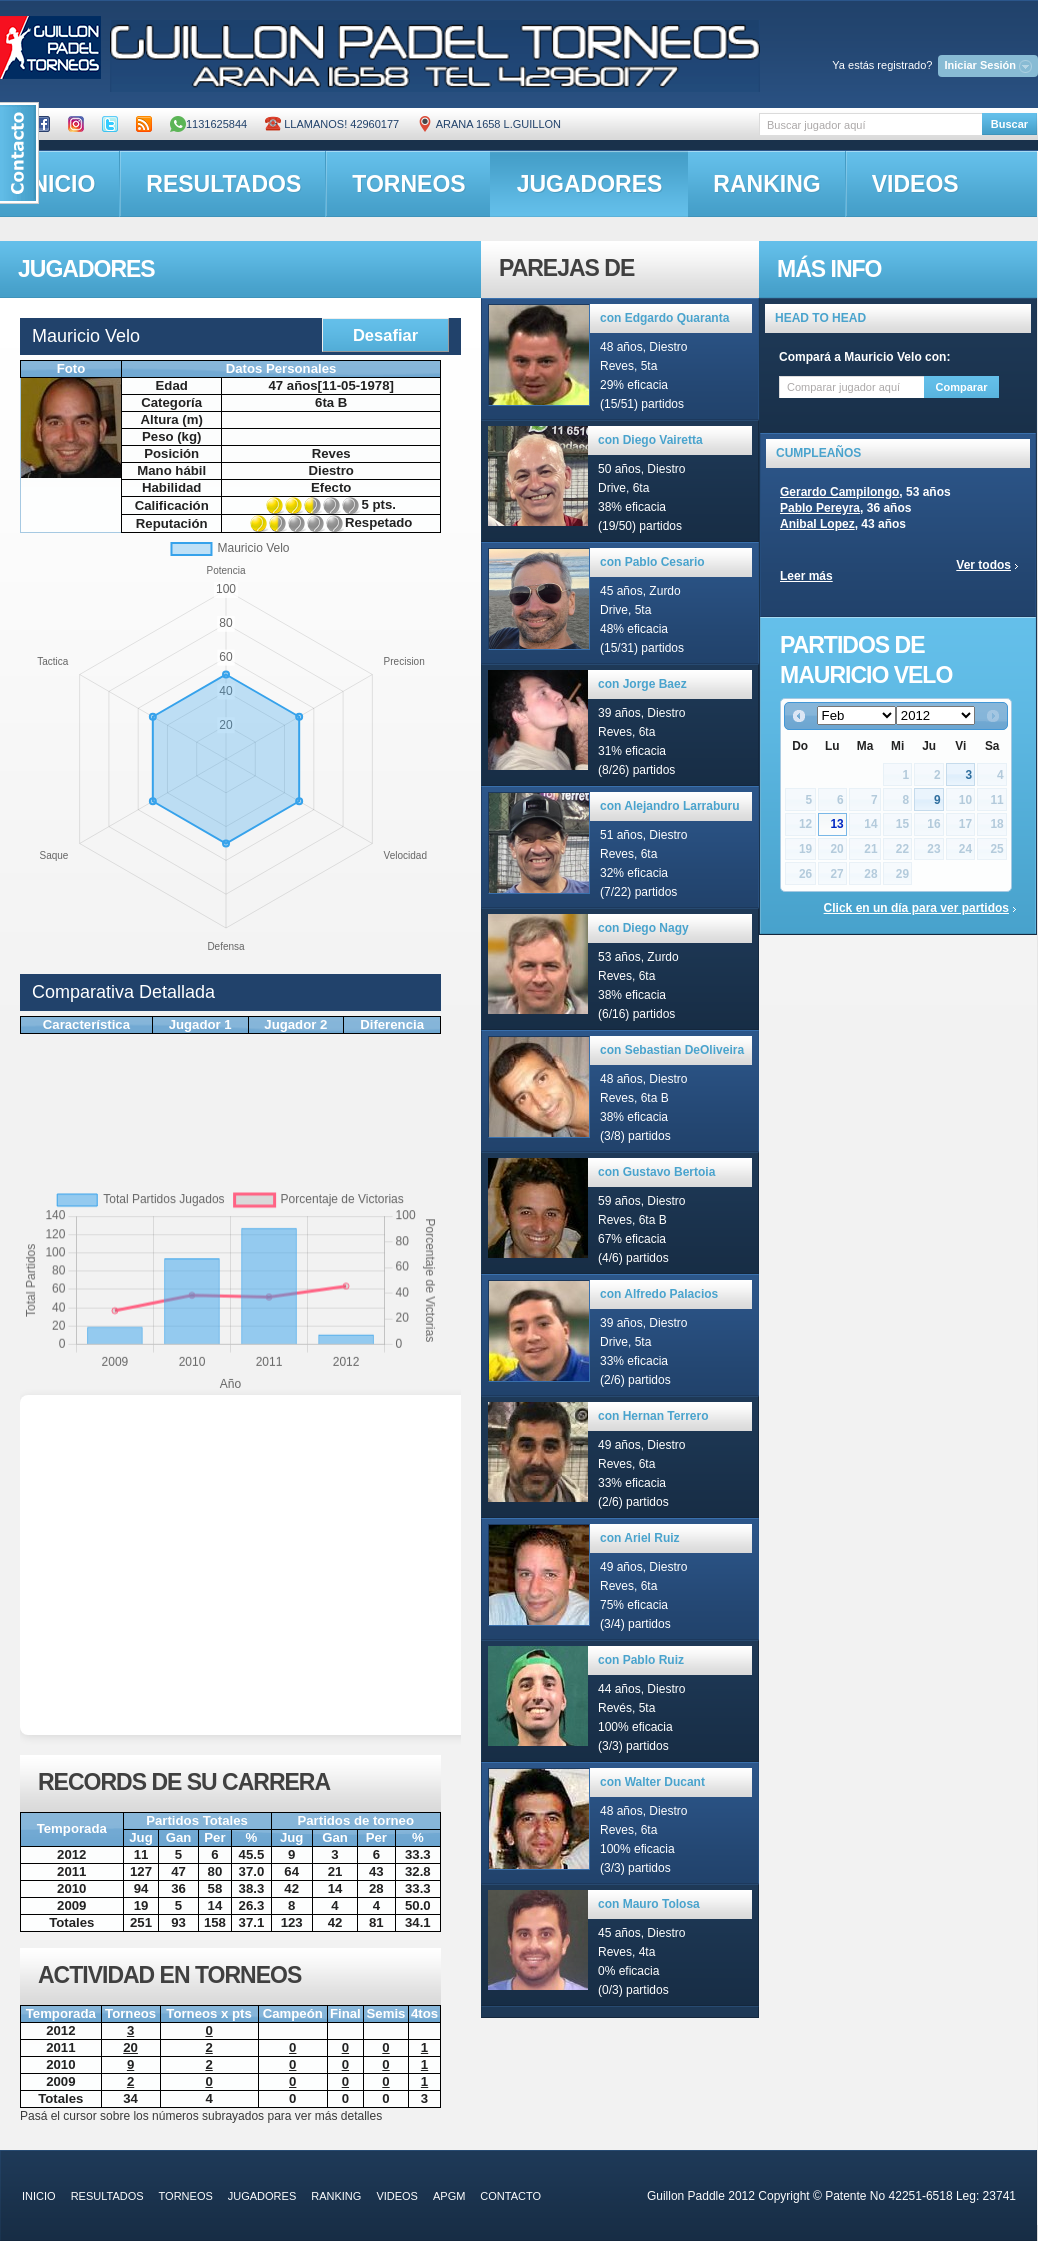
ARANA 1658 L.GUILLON (489, 124)
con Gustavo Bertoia (656, 1172)
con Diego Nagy (643, 928)
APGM (449, 2196)
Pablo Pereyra (820, 508)
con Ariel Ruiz (640, 1538)
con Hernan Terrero (653, 1416)
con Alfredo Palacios (659, 1294)
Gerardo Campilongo (839, 492)
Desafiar (385, 335)
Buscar (1009, 124)
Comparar (962, 387)
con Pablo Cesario (652, 562)
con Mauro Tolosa (649, 1904)
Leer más (806, 576)
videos (915, 184)
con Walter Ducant (652, 1782)
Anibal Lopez (817, 524)
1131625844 (208, 124)
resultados (223, 184)
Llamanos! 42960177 (332, 124)
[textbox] (870, 124)
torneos (408, 184)
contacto (510, 2196)
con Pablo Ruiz (641, 1660)
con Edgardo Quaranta (664, 318)
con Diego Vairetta (650, 440)
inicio (39, 2196)
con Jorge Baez (642, 684)
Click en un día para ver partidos (916, 908)
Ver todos (983, 565)
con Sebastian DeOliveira (672, 1050)
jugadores (590, 184)
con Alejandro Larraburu (670, 806)
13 (836, 824)
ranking (766, 184)
